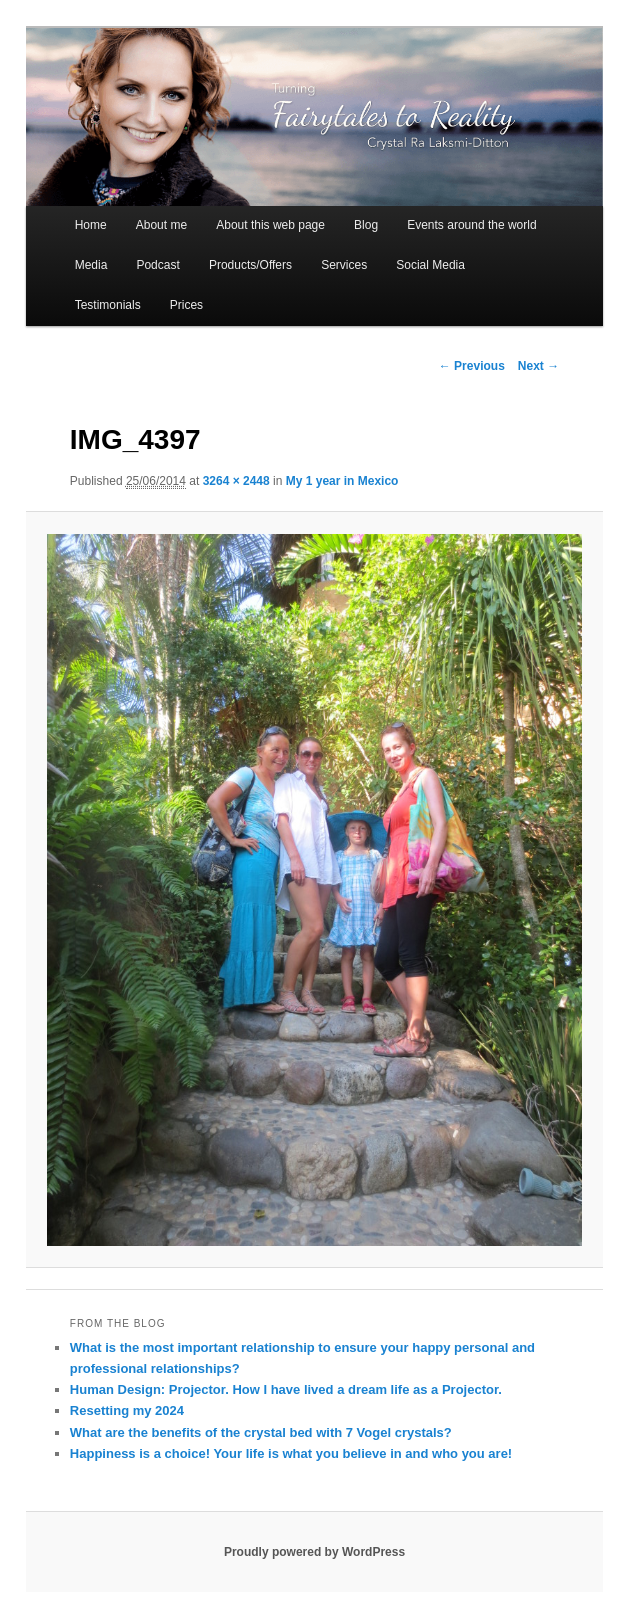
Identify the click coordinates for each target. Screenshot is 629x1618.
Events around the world (471, 225)
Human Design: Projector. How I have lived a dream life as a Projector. (286, 1389)
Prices (186, 305)
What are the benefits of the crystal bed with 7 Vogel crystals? (261, 1432)
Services (344, 265)
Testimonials (108, 305)
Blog (366, 225)
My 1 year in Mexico (342, 481)
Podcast (157, 265)
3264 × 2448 (236, 481)
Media (91, 265)
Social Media (430, 265)
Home (91, 225)
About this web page (270, 225)
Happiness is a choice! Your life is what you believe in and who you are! (291, 1453)
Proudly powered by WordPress (314, 1552)
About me (161, 225)
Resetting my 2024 (127, 1410)
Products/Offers (250, 265)
